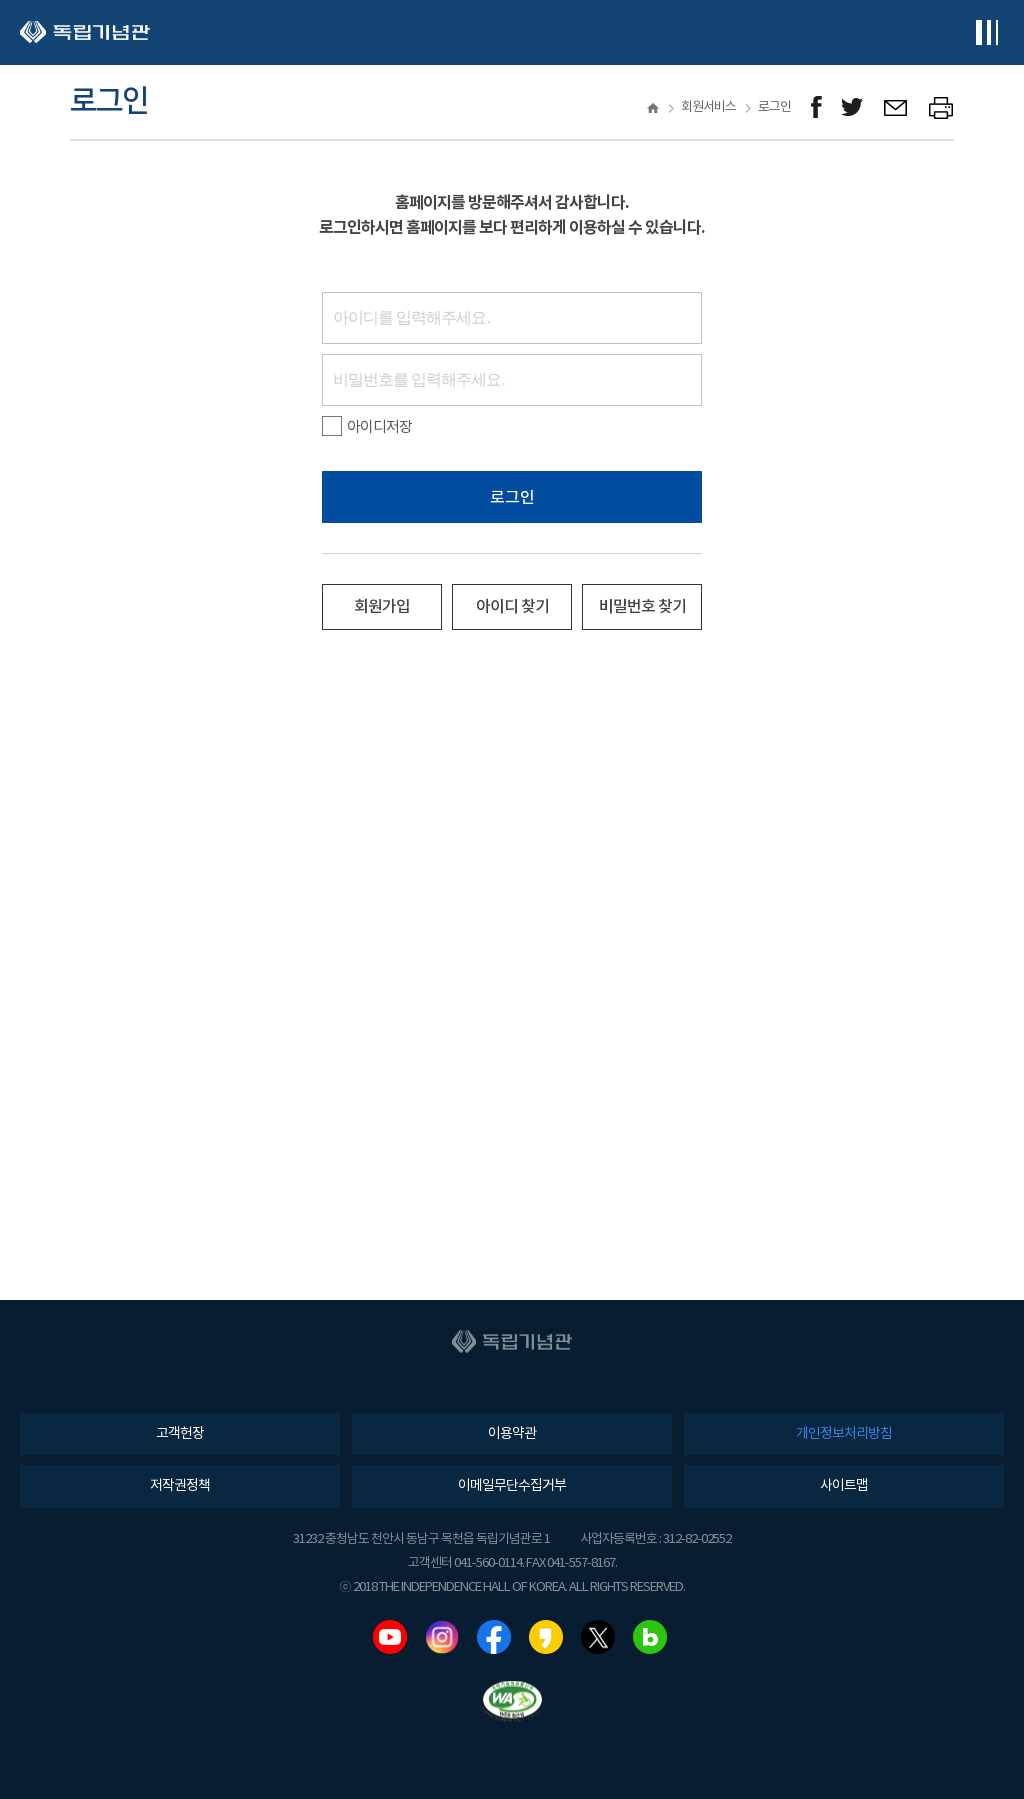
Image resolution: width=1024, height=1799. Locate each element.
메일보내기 (896, 107)
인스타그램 (442, 1637)
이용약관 (512, 1434)
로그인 (512, 498)
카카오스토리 (546, 1637)
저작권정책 (180, 1486)
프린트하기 (941, 107)
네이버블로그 (650, 1637)
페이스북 (494, 1637)
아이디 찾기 (512, 607)
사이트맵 (844, 1486)
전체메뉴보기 (986, 32)
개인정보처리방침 (844, 1434)
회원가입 (382, 607)
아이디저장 (367, 427)
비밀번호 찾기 (642, 607)
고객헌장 (180, 1434)
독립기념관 (85, 32)
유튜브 (390, 1637)
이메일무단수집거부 (512, 1486)
